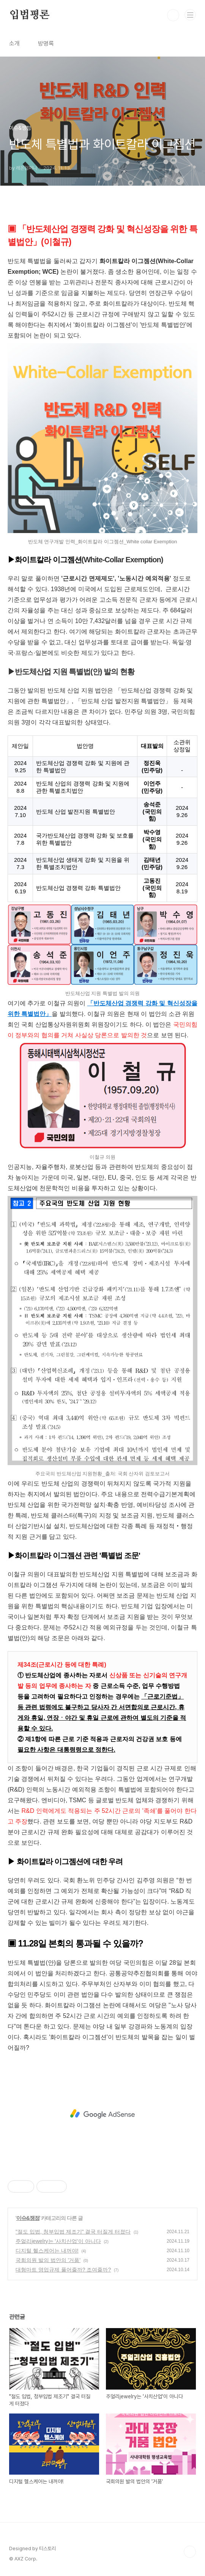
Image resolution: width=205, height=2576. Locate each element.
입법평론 (29, 15)
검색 (173, 15)
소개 (14, 43)
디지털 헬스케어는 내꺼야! (47, 2251)
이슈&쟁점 (27, 2218)
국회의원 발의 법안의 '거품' (48, 2260)
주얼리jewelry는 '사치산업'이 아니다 (58, 2241)
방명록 (46, 43)
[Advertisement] (102, 2114)
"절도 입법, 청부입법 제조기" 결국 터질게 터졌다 (73, 2232)
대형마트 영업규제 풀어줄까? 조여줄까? (63, 2270)
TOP (190, 2552)
